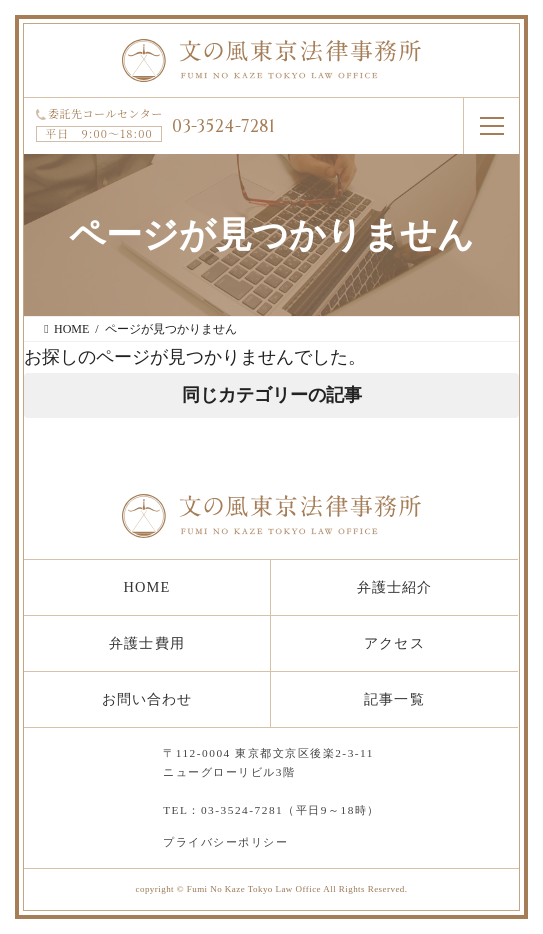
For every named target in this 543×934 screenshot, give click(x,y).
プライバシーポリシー (225, 842)
